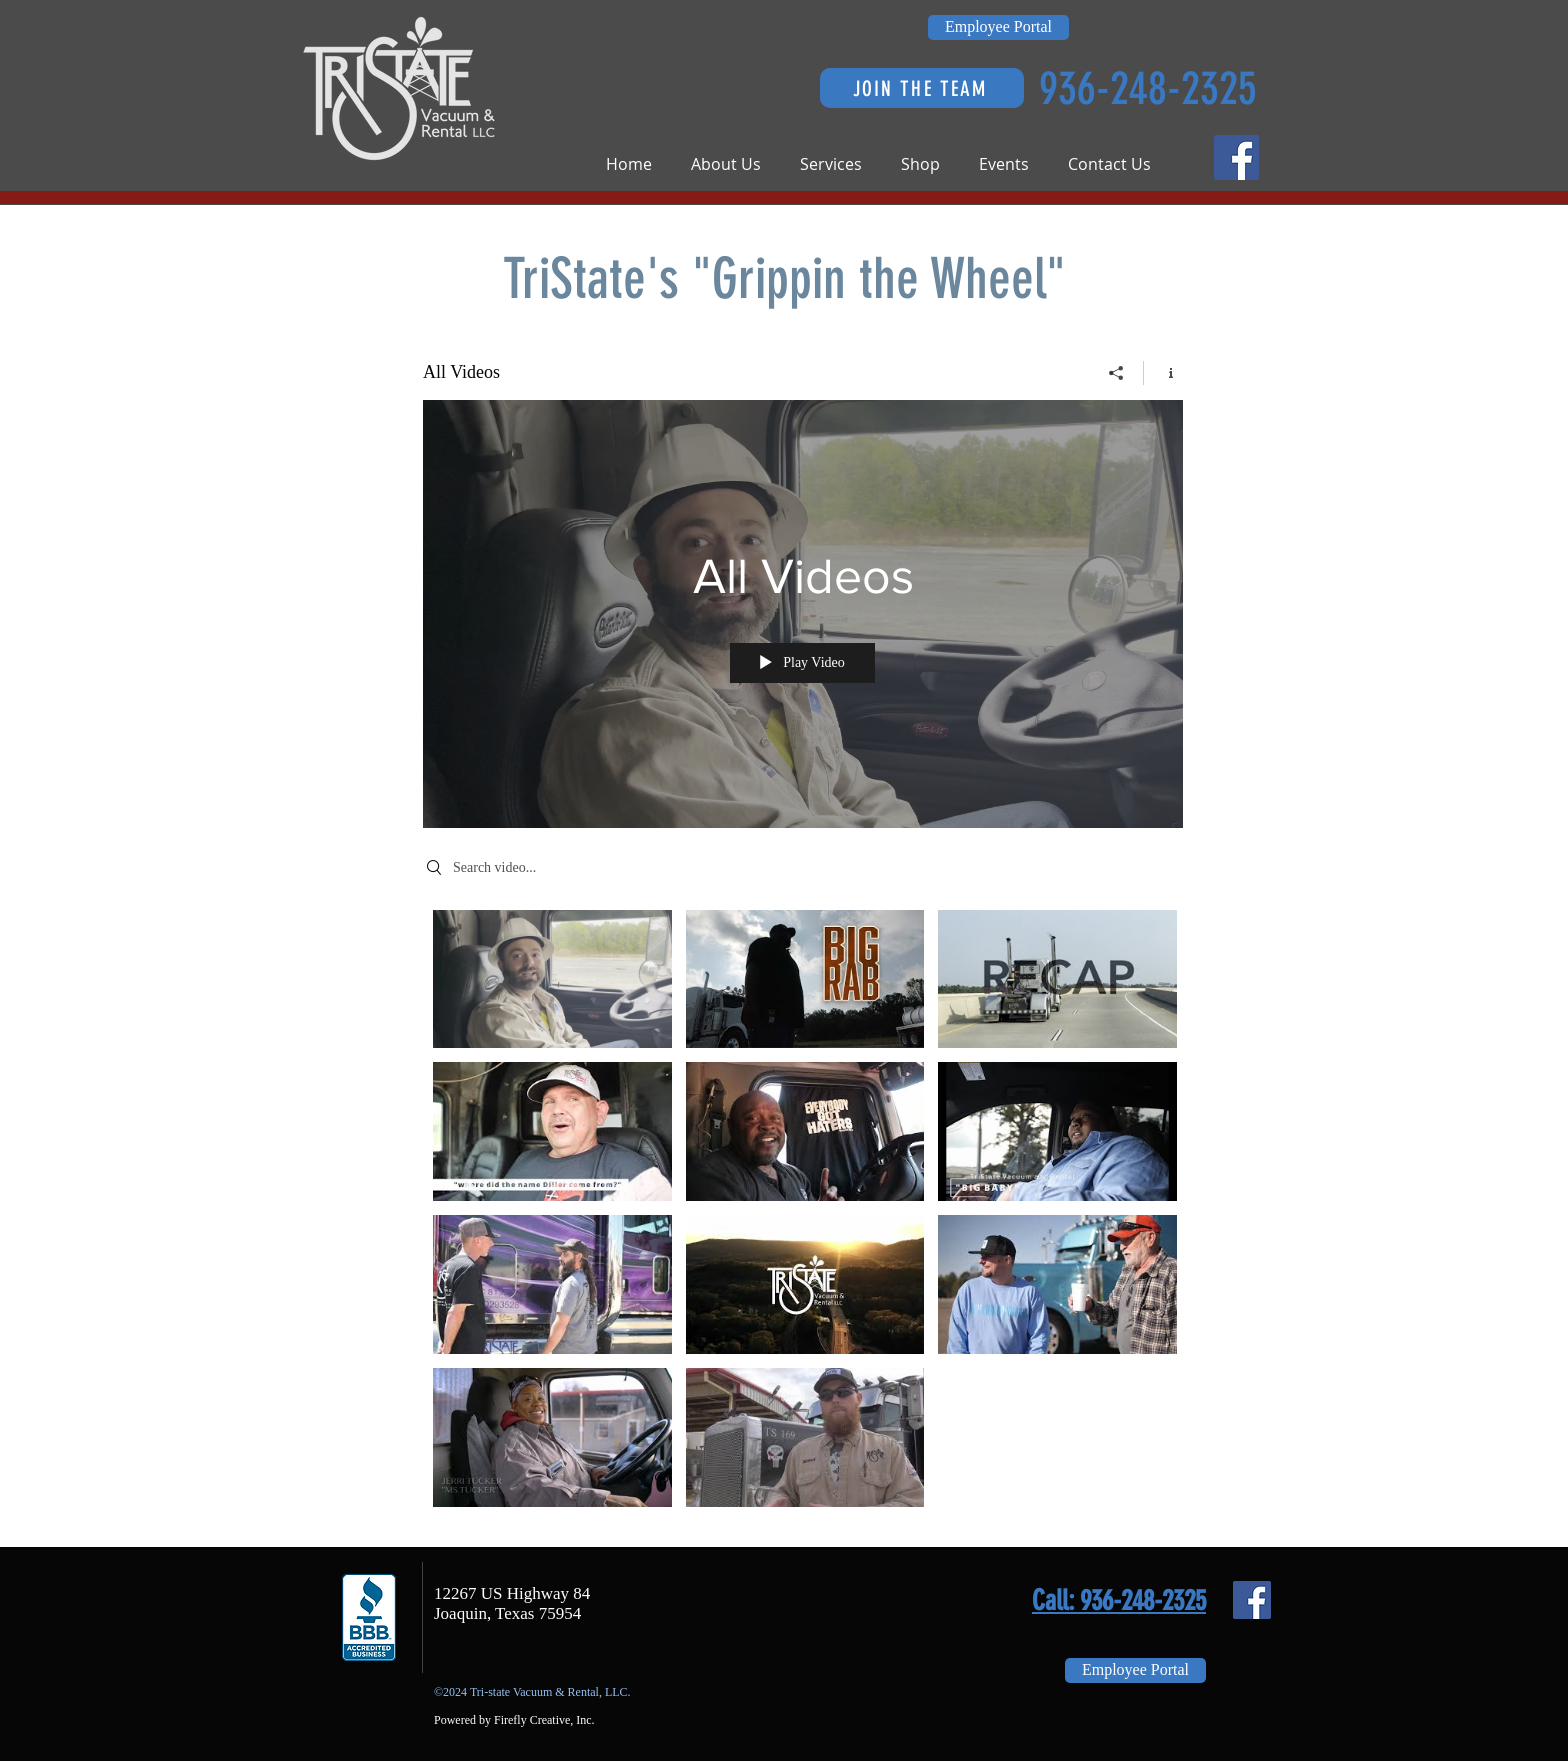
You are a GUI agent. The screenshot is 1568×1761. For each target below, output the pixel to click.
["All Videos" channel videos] (803, 1213)
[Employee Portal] (998, 27)
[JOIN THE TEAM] (922, 88)
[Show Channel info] (1163, 373)
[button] (735, 164)
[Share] (1116, 373)
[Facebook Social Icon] (1236, 157)
